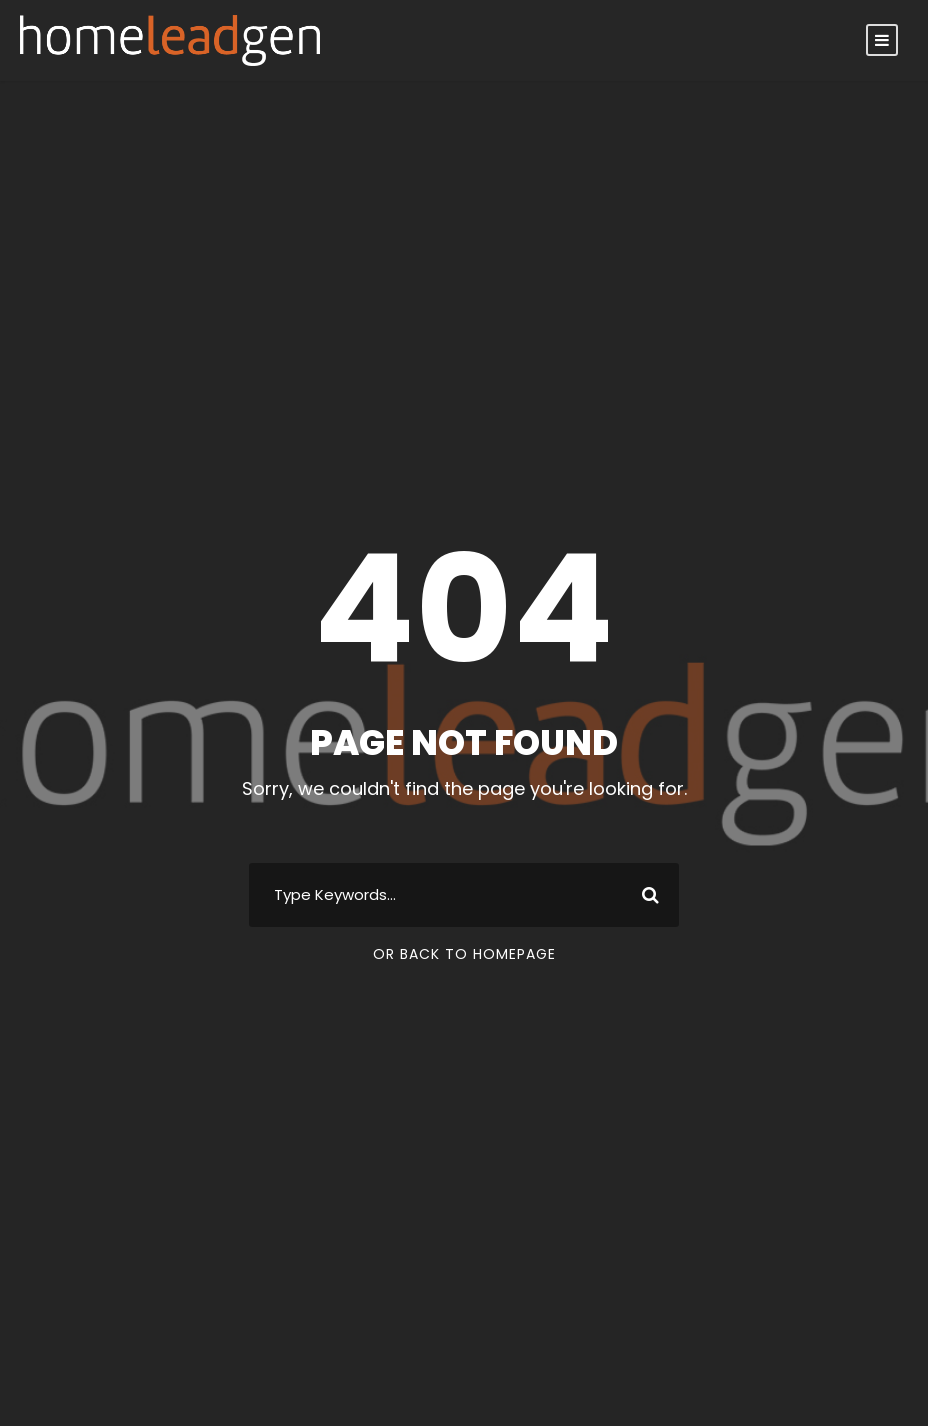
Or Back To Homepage (464, 954)
